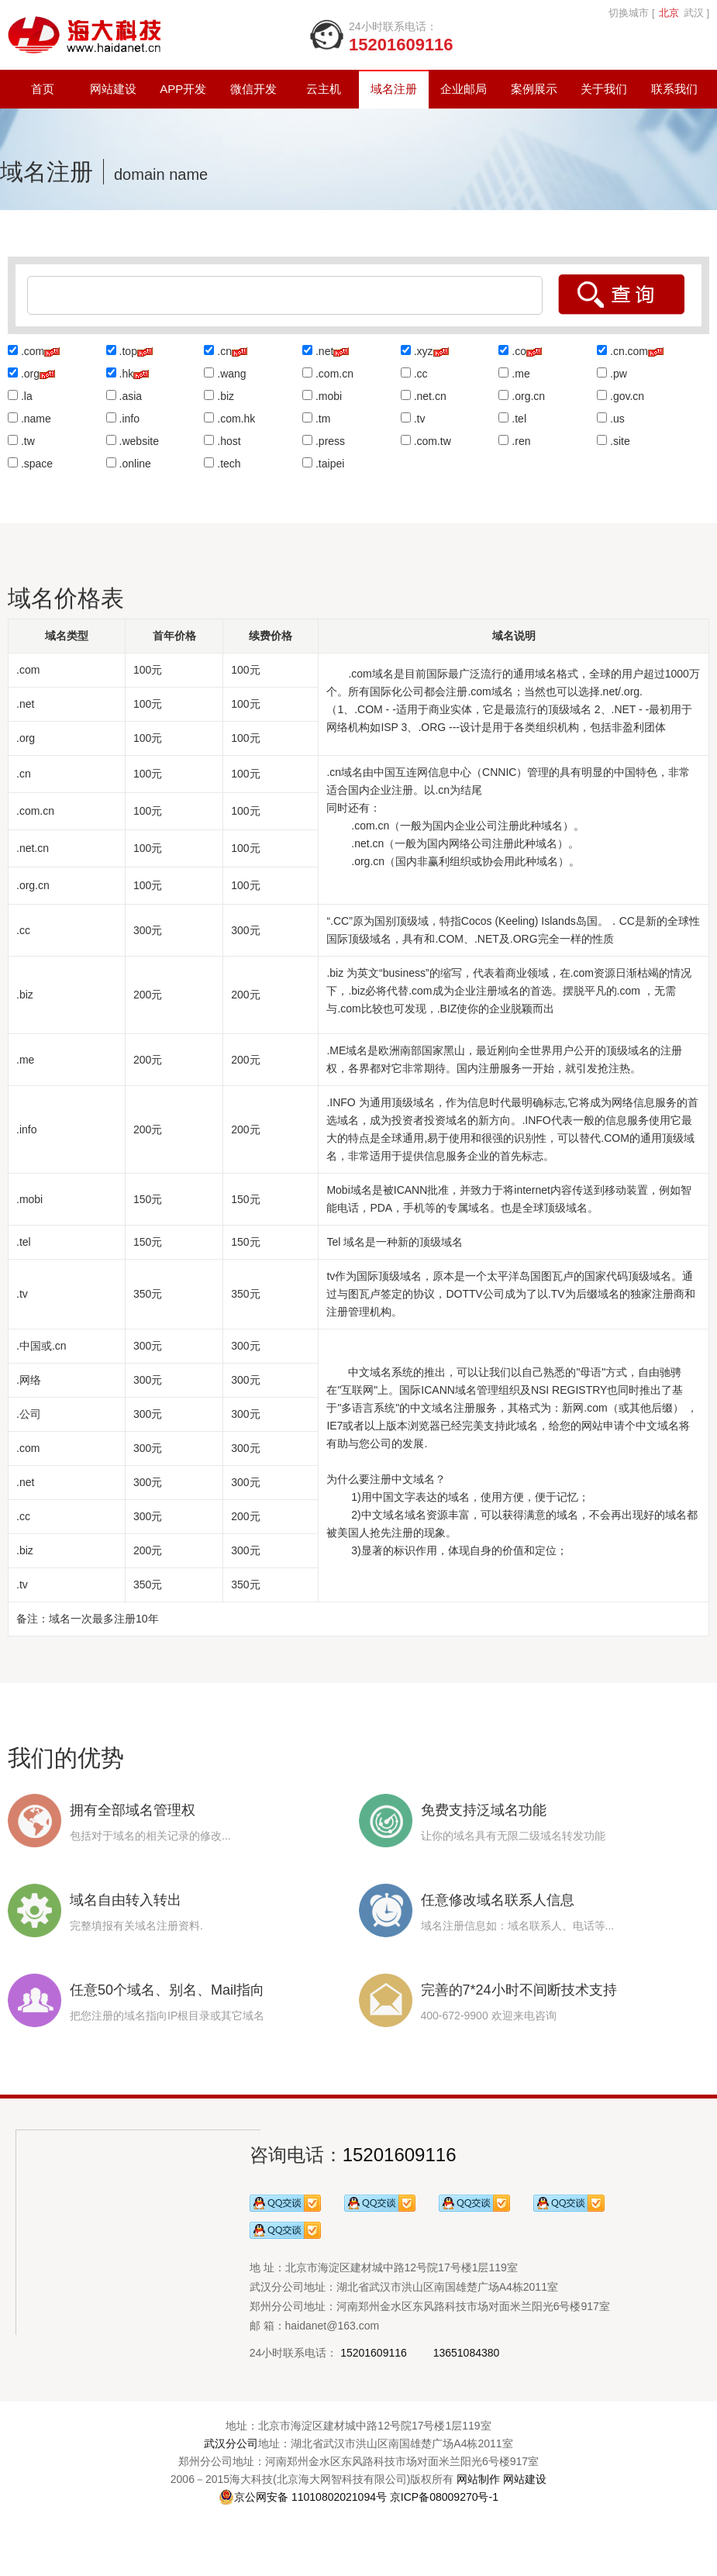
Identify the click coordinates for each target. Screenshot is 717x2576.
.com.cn (334, 373)
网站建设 (113, 88)
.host (228, 441)
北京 (669, 13)
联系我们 (674, 88)
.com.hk (236, 418)
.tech (228, 463)
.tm (322, 418)
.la (27, 396)
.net (324, 351)
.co (519, 351)
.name (36, 418)
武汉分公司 (231, 2443)
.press (330, 441)
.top (128, 351)
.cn (224, 351)
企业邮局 (463, 88)
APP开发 (183, 88)
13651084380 (466, 2353)
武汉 (694, 13)
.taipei (329, 463)
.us (617, 418)
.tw (28, 441)
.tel (519, 418)
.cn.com (629, 351)
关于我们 (604, 88)
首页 (42, 88)
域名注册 (394, 88)
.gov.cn (627, 396)
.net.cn (430, 396)
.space (37, 463)
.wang (231, 373)
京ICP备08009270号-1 (444, 2497)
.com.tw (432, 441)
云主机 (323, 88)
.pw (618, 373)
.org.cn (528, 396)
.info (129, 418)
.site (620, 441)
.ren (521, 441)
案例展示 (534, 88)
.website (139, 441)
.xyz (423, 351)
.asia (131, 396)
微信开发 (253, 88)
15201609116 (400, 2154)
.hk (126, 373)
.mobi (328, 396)
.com (32, 351)
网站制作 (478, 2479)
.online (135, 463)
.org (30, 373)
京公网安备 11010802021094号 (303, 2497)
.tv (420, 418)
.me (520, 373)
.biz (225, 396)
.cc (421, 373)
